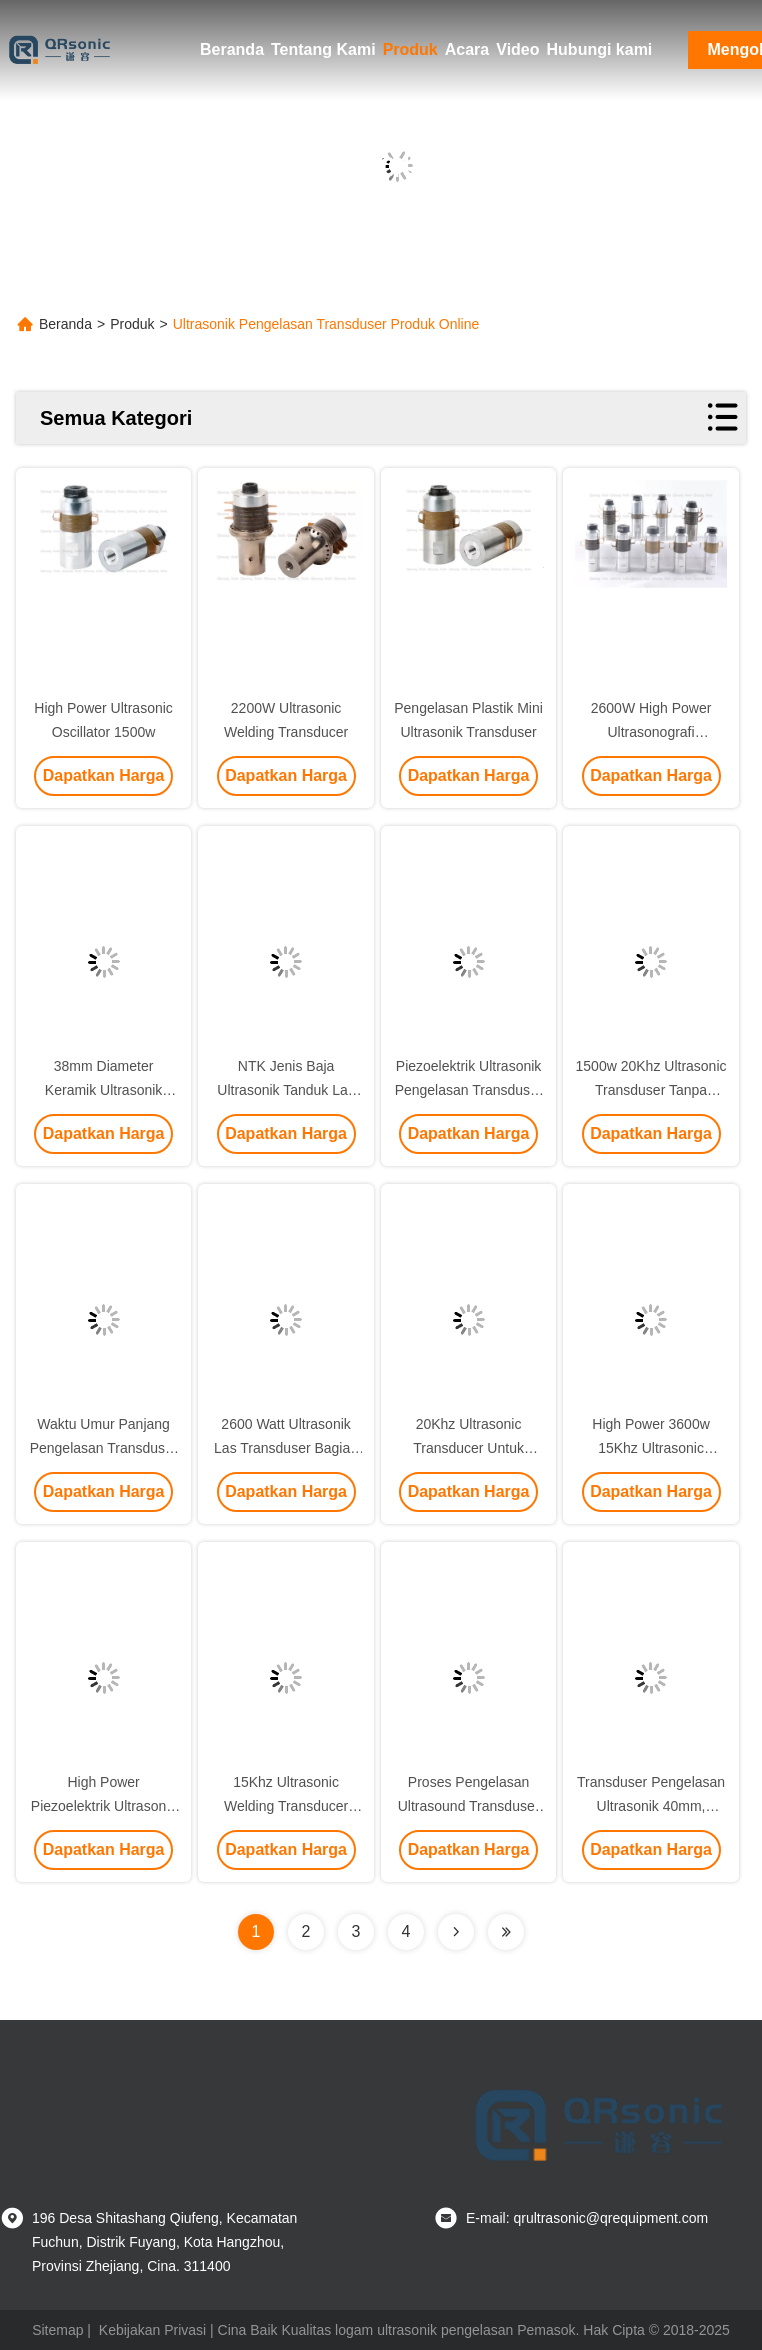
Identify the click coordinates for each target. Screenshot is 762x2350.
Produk (410, 49)
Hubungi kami (600, 49)
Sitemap (57, 2330)
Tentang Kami (323, 49)
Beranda (232, 49)
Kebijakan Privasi (152, 2330)
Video (517, 49)
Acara (467, 49)
